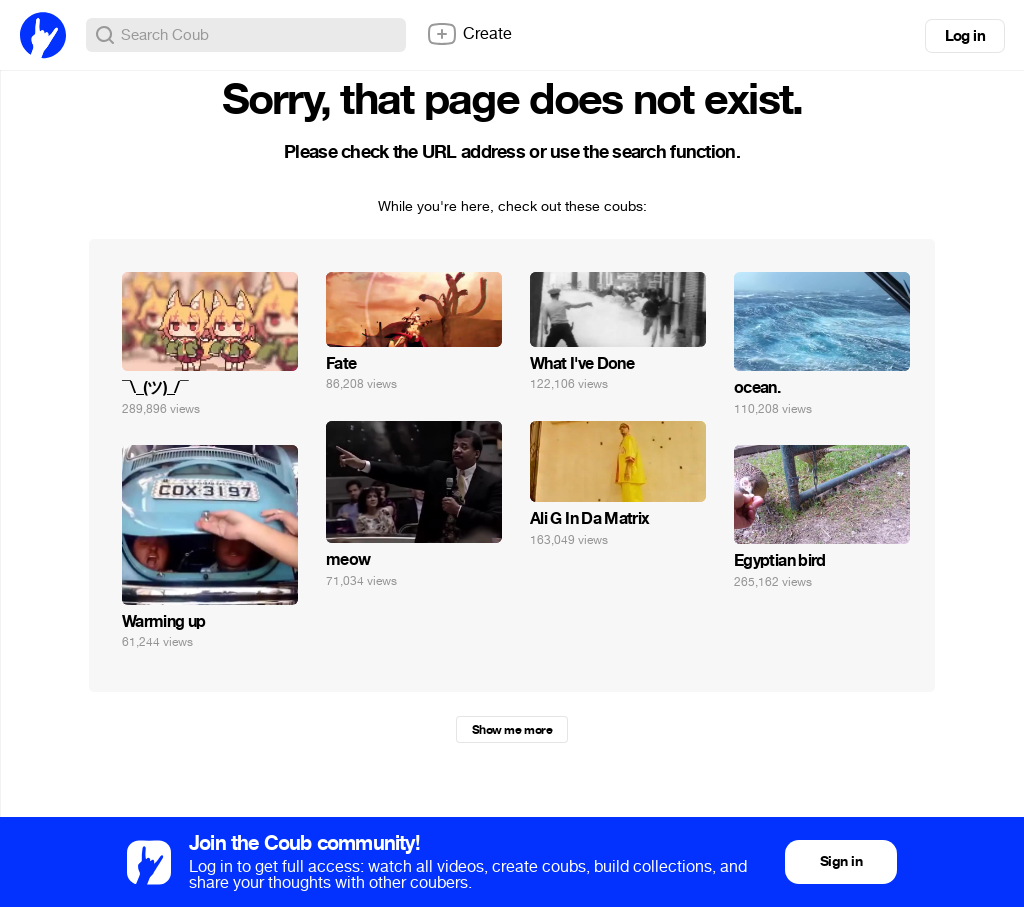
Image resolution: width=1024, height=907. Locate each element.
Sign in (841, 861)
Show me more (512, 730)
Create (469, 34)
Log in (965, 36)
